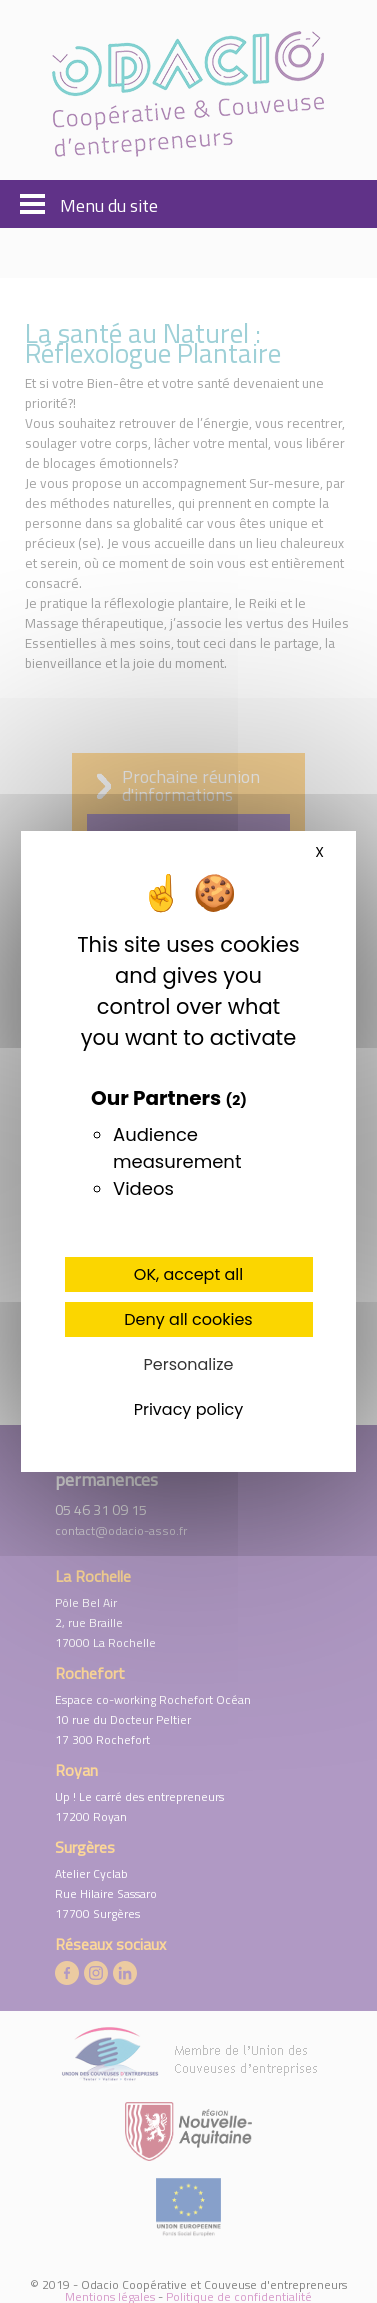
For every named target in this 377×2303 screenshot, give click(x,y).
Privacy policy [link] (189, 1409)
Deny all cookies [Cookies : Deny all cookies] (188, 1319)
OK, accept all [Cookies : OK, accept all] (188, 1274)
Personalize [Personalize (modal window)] (189, 1364)
